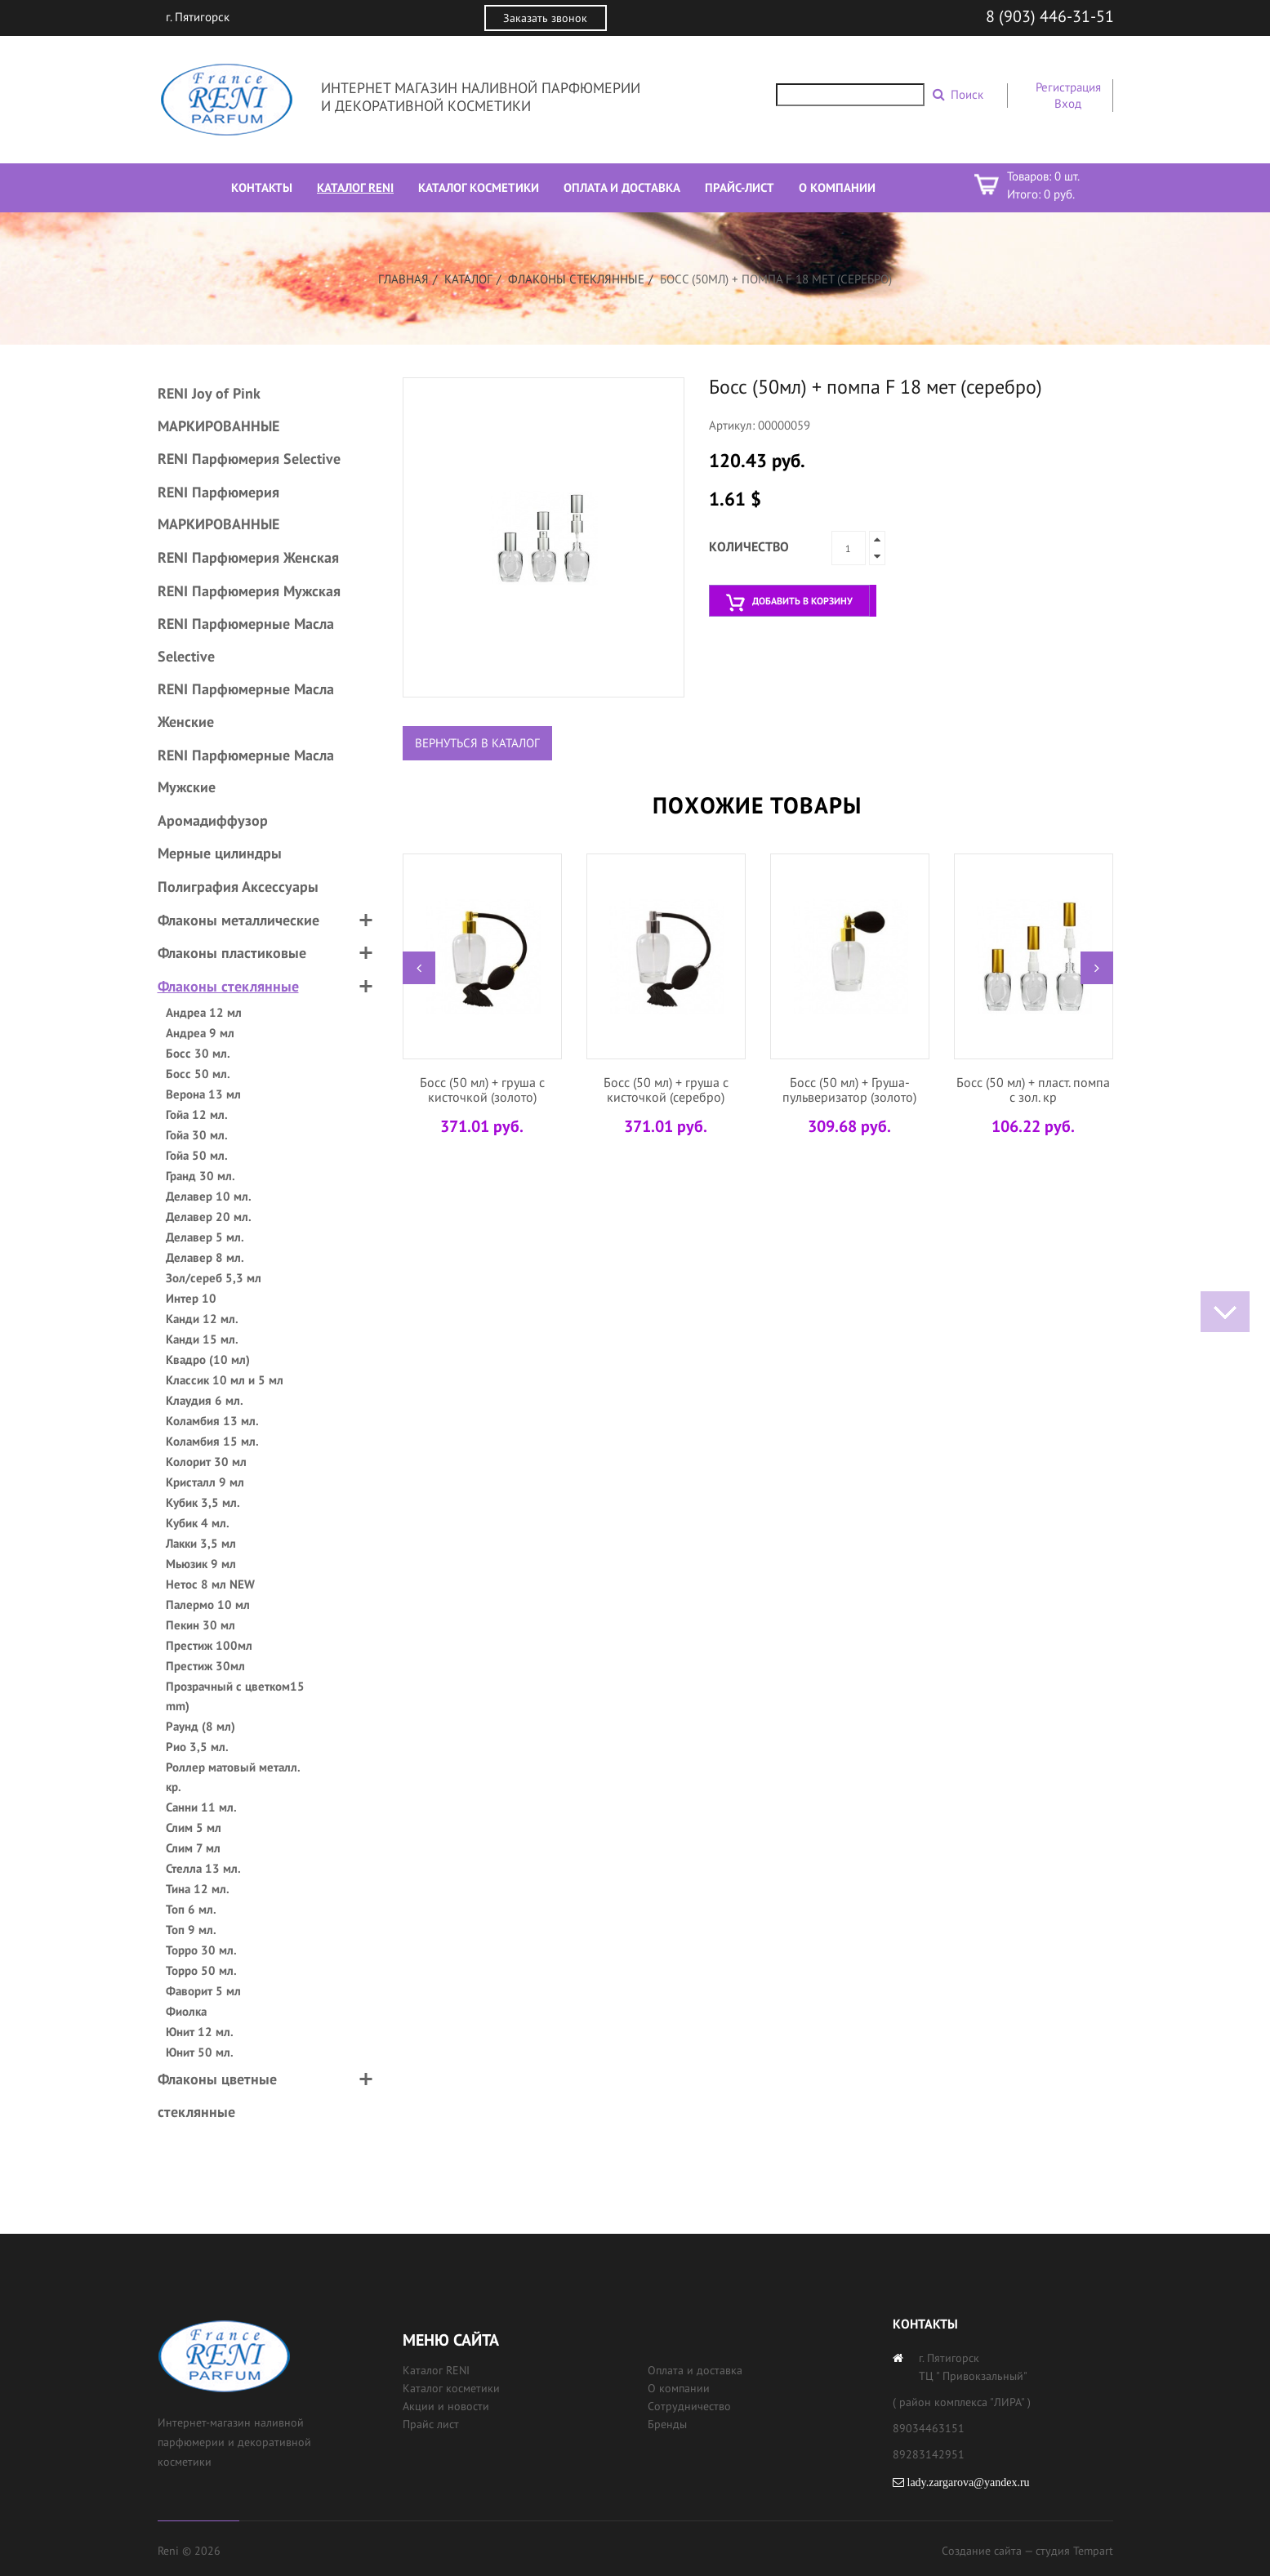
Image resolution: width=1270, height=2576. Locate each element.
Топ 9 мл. (191, 1929)
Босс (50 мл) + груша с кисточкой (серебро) (666, 1089)
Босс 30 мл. (198, 1053)
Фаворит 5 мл (203, 1991)
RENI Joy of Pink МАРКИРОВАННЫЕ (218, 409)
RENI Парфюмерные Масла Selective (246, 640)
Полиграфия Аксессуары (238, 886)
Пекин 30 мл (200, 1625)
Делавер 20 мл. (209, 1216)
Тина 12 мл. (197, 1888)
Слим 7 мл (193, 1848)
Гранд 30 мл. (200, 1175)
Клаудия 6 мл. (204, 1400)
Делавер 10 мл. (209, 1196)
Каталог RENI (436, 2370)
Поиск (967, 94)
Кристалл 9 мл (205, 1482)
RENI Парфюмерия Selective (249, 458)
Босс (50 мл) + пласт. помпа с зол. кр (1033, 1089)
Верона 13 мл (203, 1094)
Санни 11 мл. (201, 1807)
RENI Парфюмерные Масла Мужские (246, 771)
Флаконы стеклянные (576, 279)
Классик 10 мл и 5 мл (224, 1380)
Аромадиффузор (213, 820)
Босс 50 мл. (198, 1073)
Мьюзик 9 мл (201, 1563)
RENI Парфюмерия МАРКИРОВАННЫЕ (218, 508)
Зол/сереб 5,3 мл (213, 1278)
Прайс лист (431, 2424)
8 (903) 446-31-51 (1050, 16)
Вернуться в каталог (477, 743)
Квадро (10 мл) (208, 1359)
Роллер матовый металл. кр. (233, 1776)
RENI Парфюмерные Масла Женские (246, 705)
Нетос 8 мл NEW (210, 1584)
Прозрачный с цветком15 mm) (235, 1696)
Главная (403, 279)
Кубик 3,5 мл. (203, 1502)
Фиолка (186, 2011)
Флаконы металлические (238, 920)
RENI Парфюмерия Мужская (249, 591)
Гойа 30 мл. (197, 1135)
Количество (749, 546)
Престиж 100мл (209, 1645)
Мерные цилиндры (220, 853)
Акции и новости (446, 2406)
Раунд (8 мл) (200, 1726)
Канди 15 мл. (202, 1339)
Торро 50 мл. (201, 1970)
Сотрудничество (689, 2406)
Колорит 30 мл (206, 1461)
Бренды (667, 2424)
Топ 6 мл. (191, 1909)
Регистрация (1068, 87)
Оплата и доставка (695, 2370)
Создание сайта (982, 2550)
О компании (679, 2388)
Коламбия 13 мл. (212, 1420)
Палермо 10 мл (208, 1604)
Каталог (468, 279)
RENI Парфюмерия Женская (248, 557)
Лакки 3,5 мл (201, 1543)
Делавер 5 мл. (205, 1237)
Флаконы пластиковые (232, 952)
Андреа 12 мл (204, 1012)
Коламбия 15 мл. (212, 1441)
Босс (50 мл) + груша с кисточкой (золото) (482, 1089)
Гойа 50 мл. (197, 1155)
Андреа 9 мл (200, 1033)
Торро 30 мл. (201, 1950)
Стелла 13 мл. (203, 1868)
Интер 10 (191, 1298)
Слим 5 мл (193, 1827)
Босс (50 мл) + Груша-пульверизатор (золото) (849, 1089)
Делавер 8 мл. (205, 1257)
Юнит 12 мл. (200, 2031)
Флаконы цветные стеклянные (217, 2095)
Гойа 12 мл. (197, 1114)
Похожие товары (757, 805)
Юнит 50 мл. (200, 2052)
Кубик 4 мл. (197, 1523)
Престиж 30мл (205, 1666)
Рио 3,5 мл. (197, 1746)
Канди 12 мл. (202, 1318)
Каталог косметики (451, 2388)
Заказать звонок (545, 18)
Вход (1067, 103)
